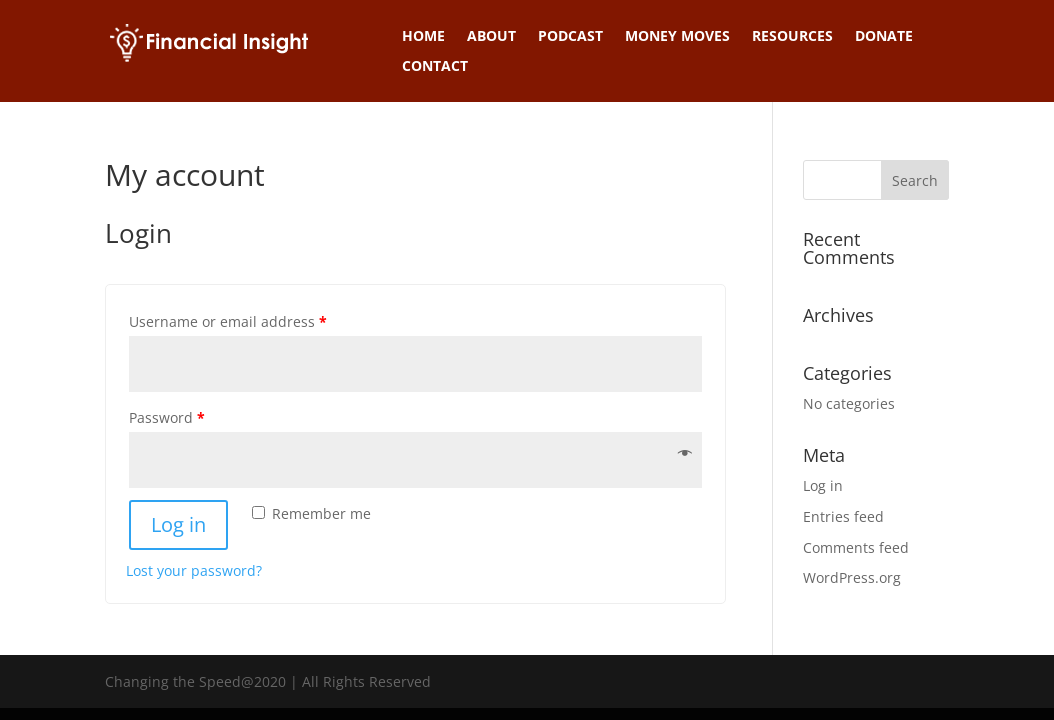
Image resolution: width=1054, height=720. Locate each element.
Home (423, 37)
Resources (792, 37)
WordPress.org (852, 577)
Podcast (570, 37)
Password (167, 417)
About (491, 37)
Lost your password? (194, 570)
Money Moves (677, 37)
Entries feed (843, 516)
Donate (884, 37)
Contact (435, 67)
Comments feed (856, 547)
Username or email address (228, 321)
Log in (178, 524)
